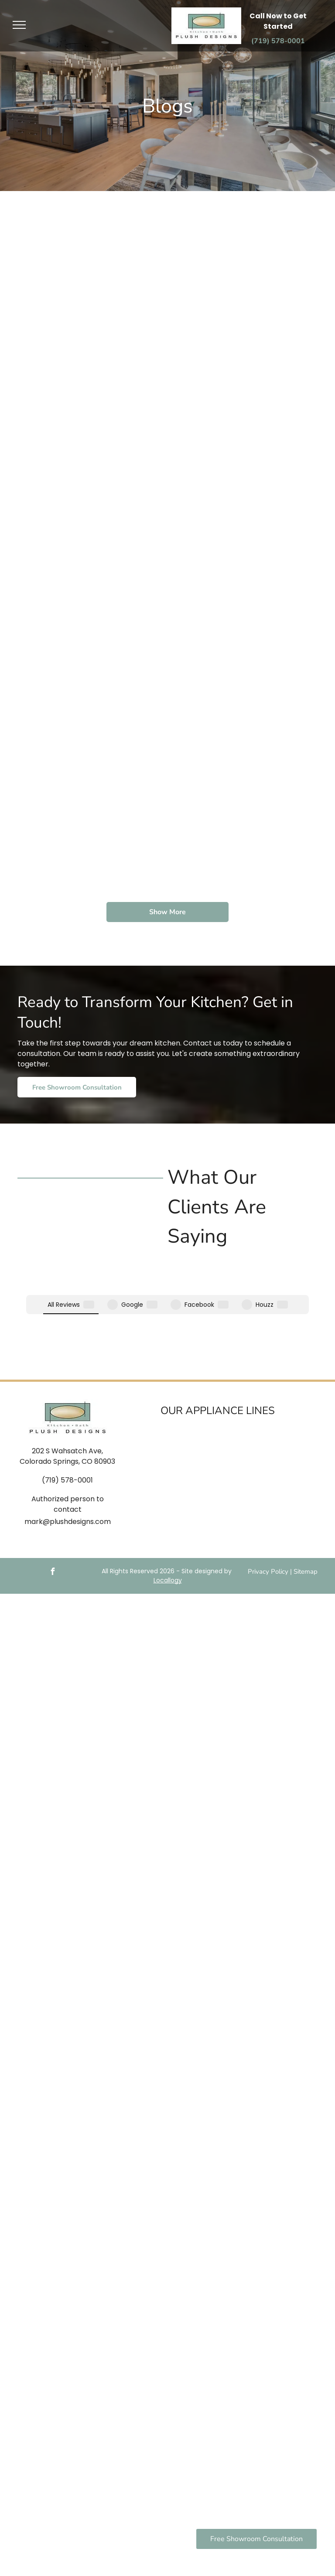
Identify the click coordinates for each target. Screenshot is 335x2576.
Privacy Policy (268, 1504)
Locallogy (168, 1513)
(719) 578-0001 (67, 1413)
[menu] (19, 25)
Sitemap (306, 1504)
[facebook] (52, 1505)
